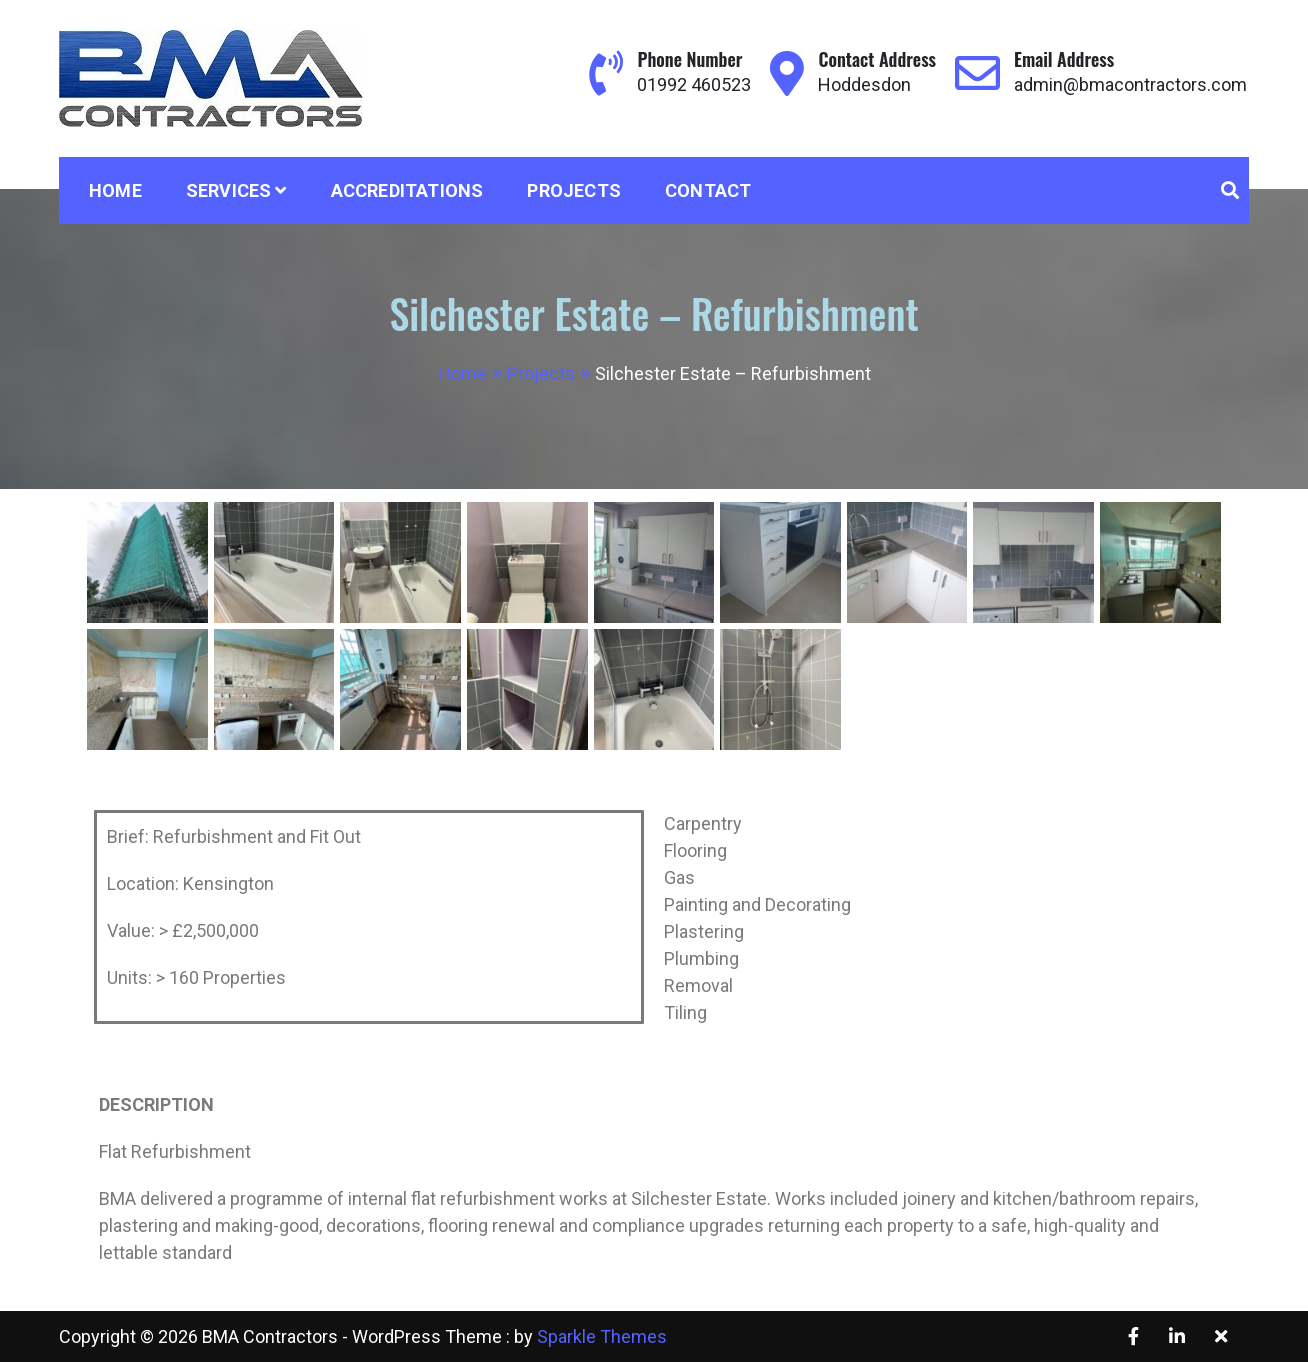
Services (229, 190)
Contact (708, 190)
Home (115, 190)
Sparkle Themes (602, 1336)
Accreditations (407, 190)
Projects (574, 190)
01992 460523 (694, 84)
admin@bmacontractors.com (1130, 84)
